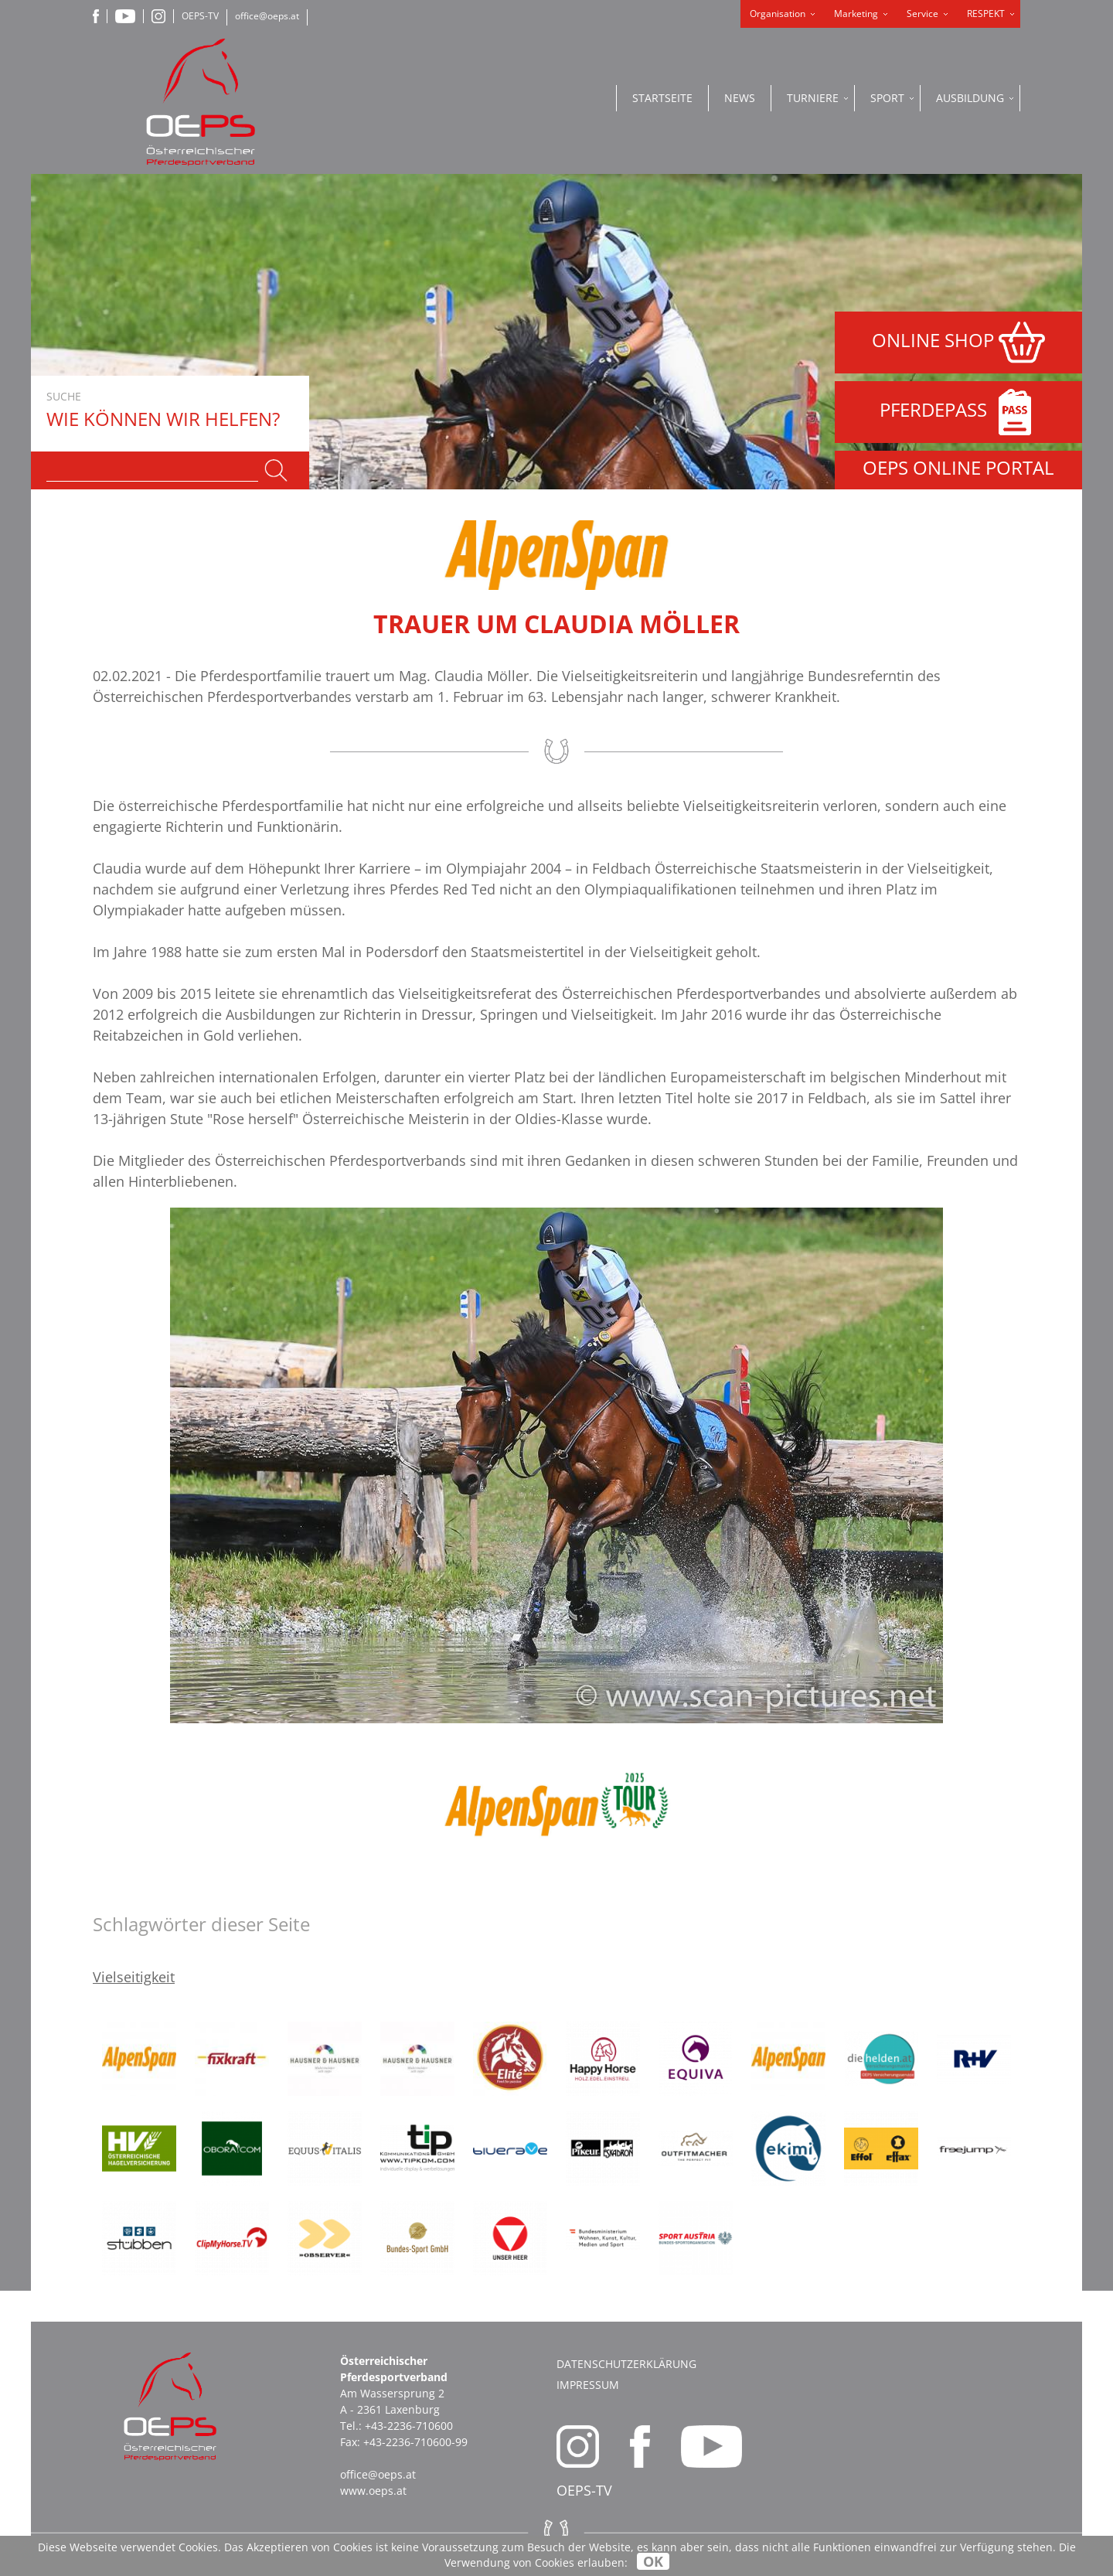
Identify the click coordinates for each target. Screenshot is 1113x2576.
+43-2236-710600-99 (415, 2442)
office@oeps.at (267, 15)
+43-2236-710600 (409, 2425)
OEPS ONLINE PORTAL (958, 467)
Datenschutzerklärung (626, 2363)
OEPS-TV (200, 15)
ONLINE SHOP (958, 342)
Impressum (587, 2384)
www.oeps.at (373, 2490)
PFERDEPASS (959, 412)
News (739, 97)
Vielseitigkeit (134, 1977)
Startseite (662, 97)
